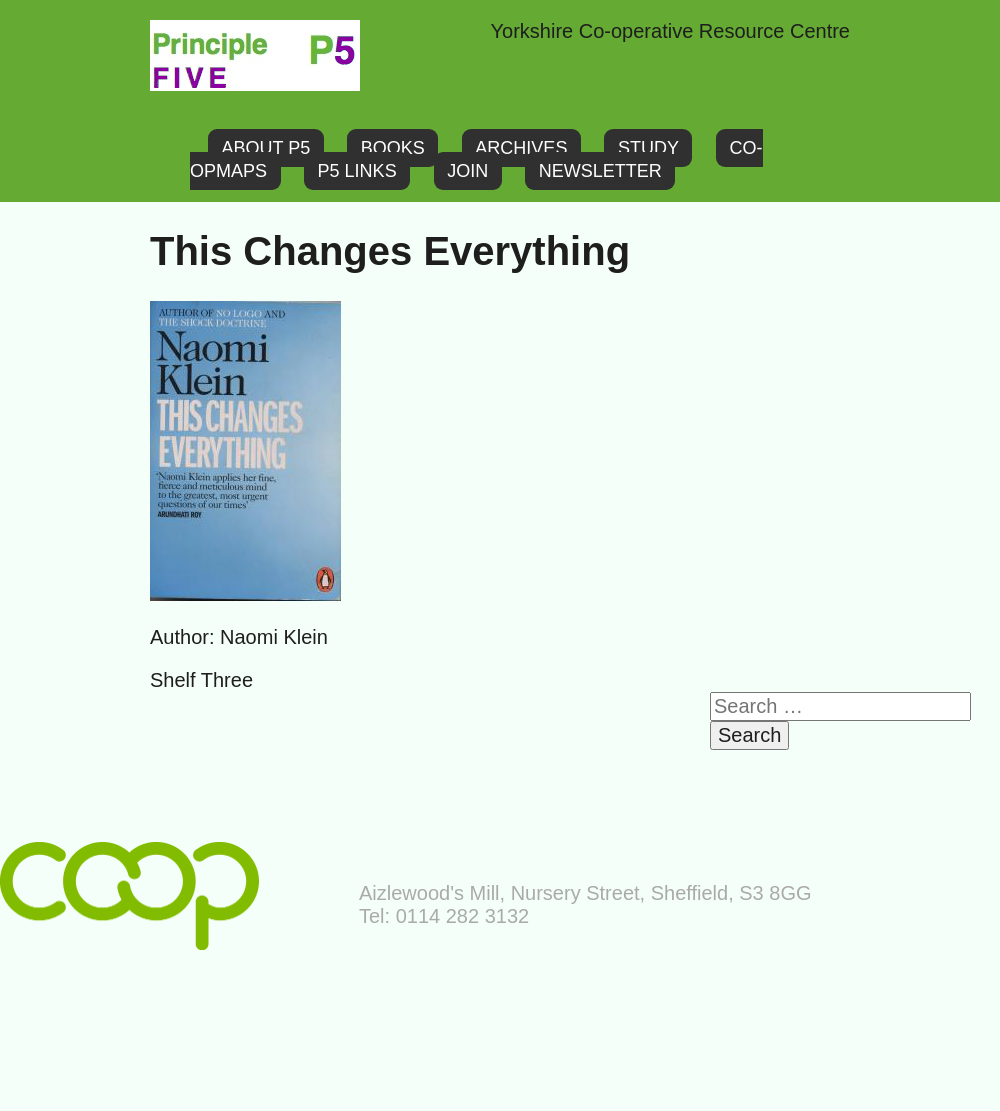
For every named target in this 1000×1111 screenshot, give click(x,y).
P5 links (357, 171)
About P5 (266, 148)
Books (393, 148)
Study (648, 148)
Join (467, 171)
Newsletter (600, 171)
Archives (521, 148)
